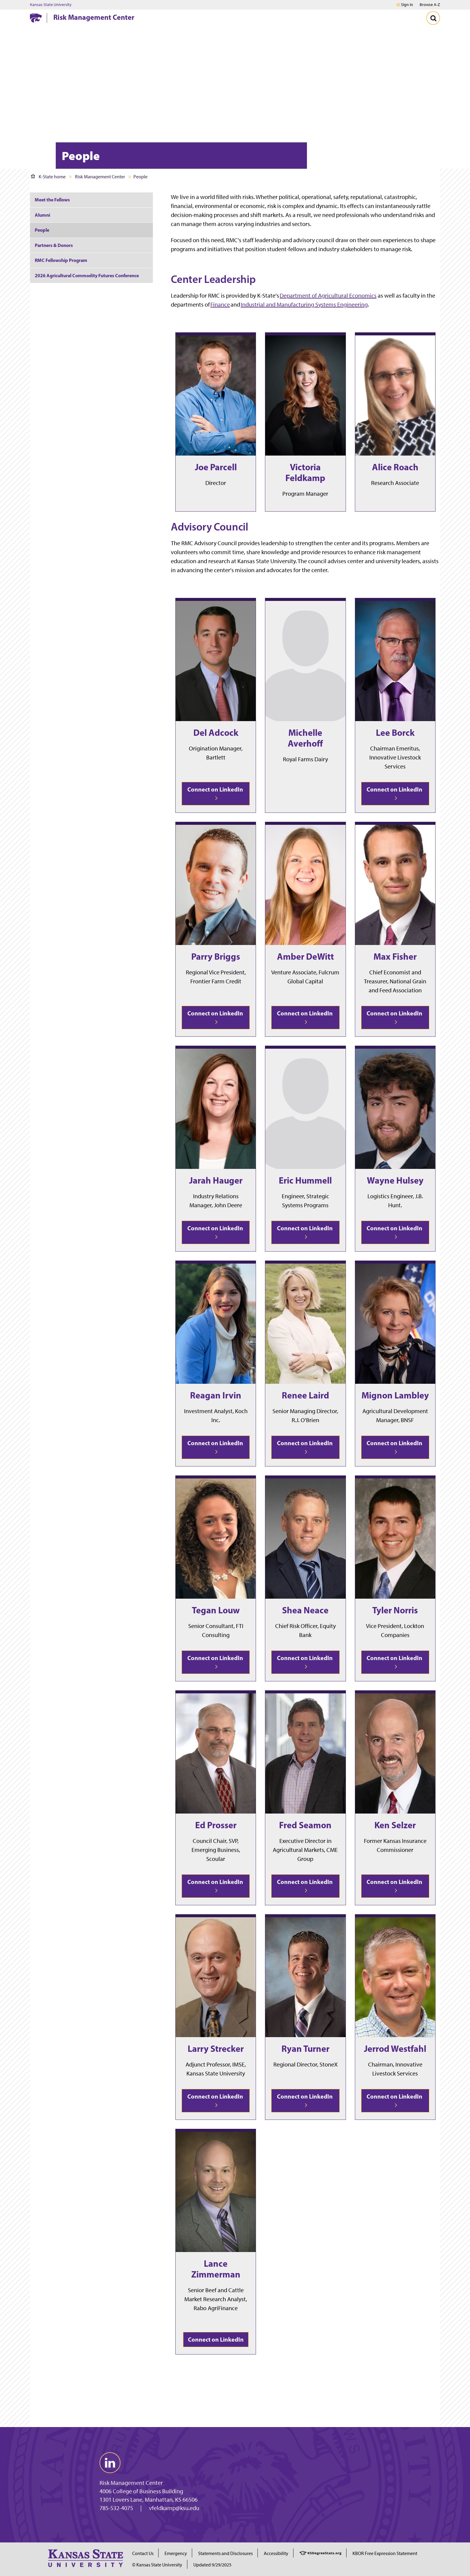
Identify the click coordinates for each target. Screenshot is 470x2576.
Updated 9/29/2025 (212, 2565)
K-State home (48, 177)
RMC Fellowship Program (61, 260)
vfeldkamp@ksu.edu (174, 2508)
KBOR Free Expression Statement (384, 2553)
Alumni (42, 215)
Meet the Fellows (52, 200)
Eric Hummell (305, 1180)
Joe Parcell (216, 467)
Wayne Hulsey (395, 1180)
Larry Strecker (216, 2048)
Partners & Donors (54, 245)
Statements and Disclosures (225, 2553)
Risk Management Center (93, 17)
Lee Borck (395, 732)
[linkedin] (110, 2462)
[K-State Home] (36, 17)
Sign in (407, 4)
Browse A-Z (430, 4)
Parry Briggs (215, 956)
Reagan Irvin (215, 1395)
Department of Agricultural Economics (328, 295)
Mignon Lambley (395, 1395)
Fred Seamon (305, 1825)
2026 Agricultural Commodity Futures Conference (87, 275)
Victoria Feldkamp (305, 472)
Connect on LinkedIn (215, 793)
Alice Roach (395, 467)
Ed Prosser (215, 1825)
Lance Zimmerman (215, 2269)
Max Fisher (395, 956)
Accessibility (276, 2553)
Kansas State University (51, 4)
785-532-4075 (116, 2508)
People (42, 230)
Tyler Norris (395, 1610)
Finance (220, 304)
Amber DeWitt (305, 956)
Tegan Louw (216, 1610)
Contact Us (142, 2553)
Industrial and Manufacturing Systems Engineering (304, 304)
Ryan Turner (305, 2048)
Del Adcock (215, 732)
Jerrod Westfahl (395, 2048)
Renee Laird (305, 1395)
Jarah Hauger (215, 1180)
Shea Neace (305, 1610)
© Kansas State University (157, 2565)
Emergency (176, 2553)
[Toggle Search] (433, 18)
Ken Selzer (395, 1825)
